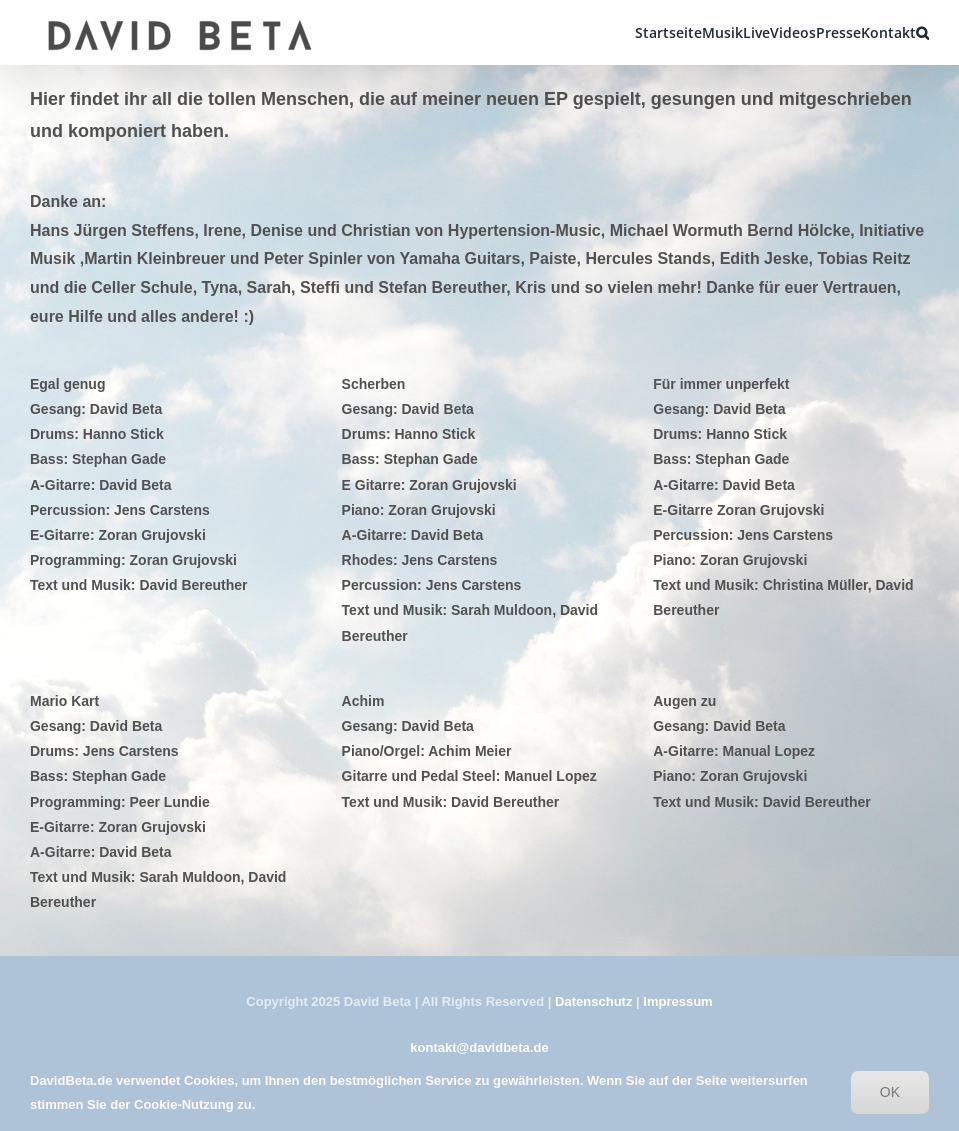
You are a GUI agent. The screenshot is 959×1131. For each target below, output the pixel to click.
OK (890, 1092)
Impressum (677, 1001)
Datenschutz (593, 1001)
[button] (922, 32)
